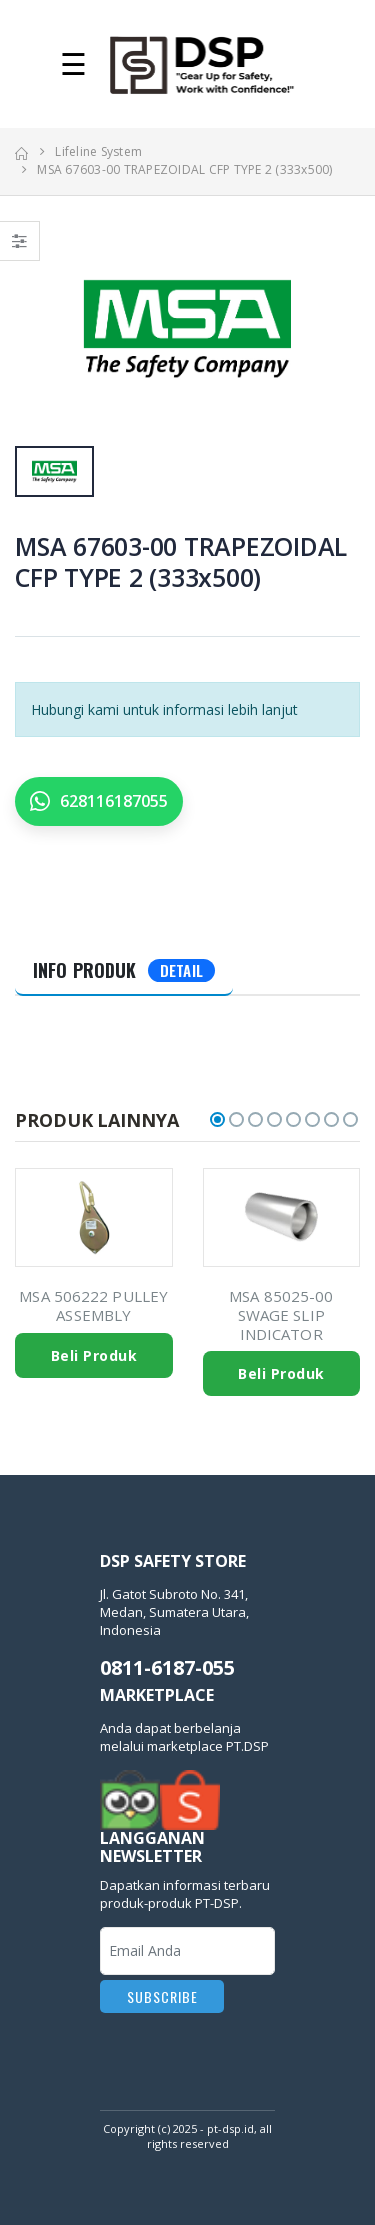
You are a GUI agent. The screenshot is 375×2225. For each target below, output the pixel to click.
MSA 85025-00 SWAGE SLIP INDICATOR (281, 1315)
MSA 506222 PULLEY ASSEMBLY (93, 1305)
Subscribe (162, 1996)
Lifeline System (98, 151)
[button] (217, 1119)
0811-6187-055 (167, 1667)
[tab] (124, 971)
